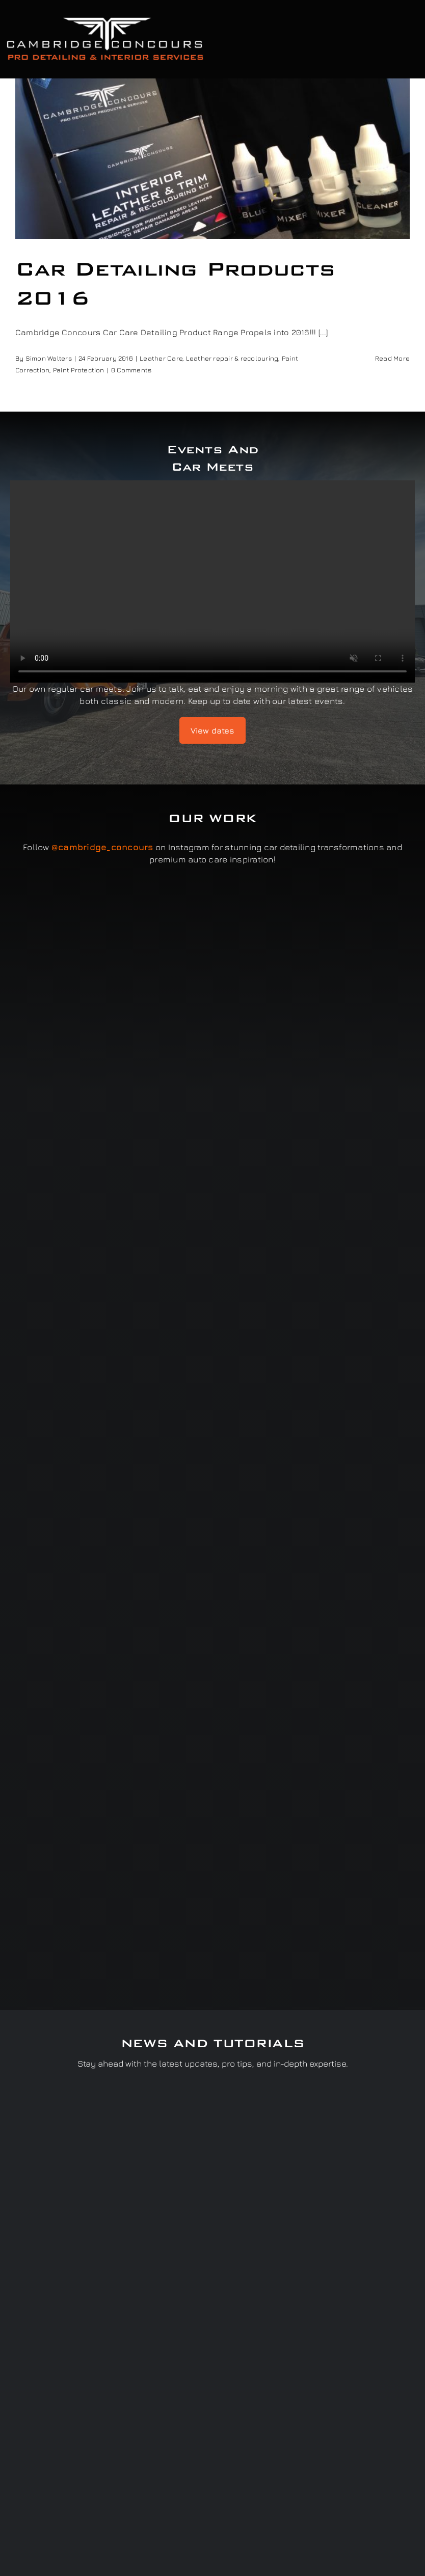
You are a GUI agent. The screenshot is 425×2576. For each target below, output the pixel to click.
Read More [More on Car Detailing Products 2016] (392, 358)
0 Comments (131, 370)
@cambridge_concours (102, 847)
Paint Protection (78, 370)
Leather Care (161, 358)
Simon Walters (48, 358)
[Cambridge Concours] (104, 19)
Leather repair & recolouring (232, 358)
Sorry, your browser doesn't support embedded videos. (212, 581)
